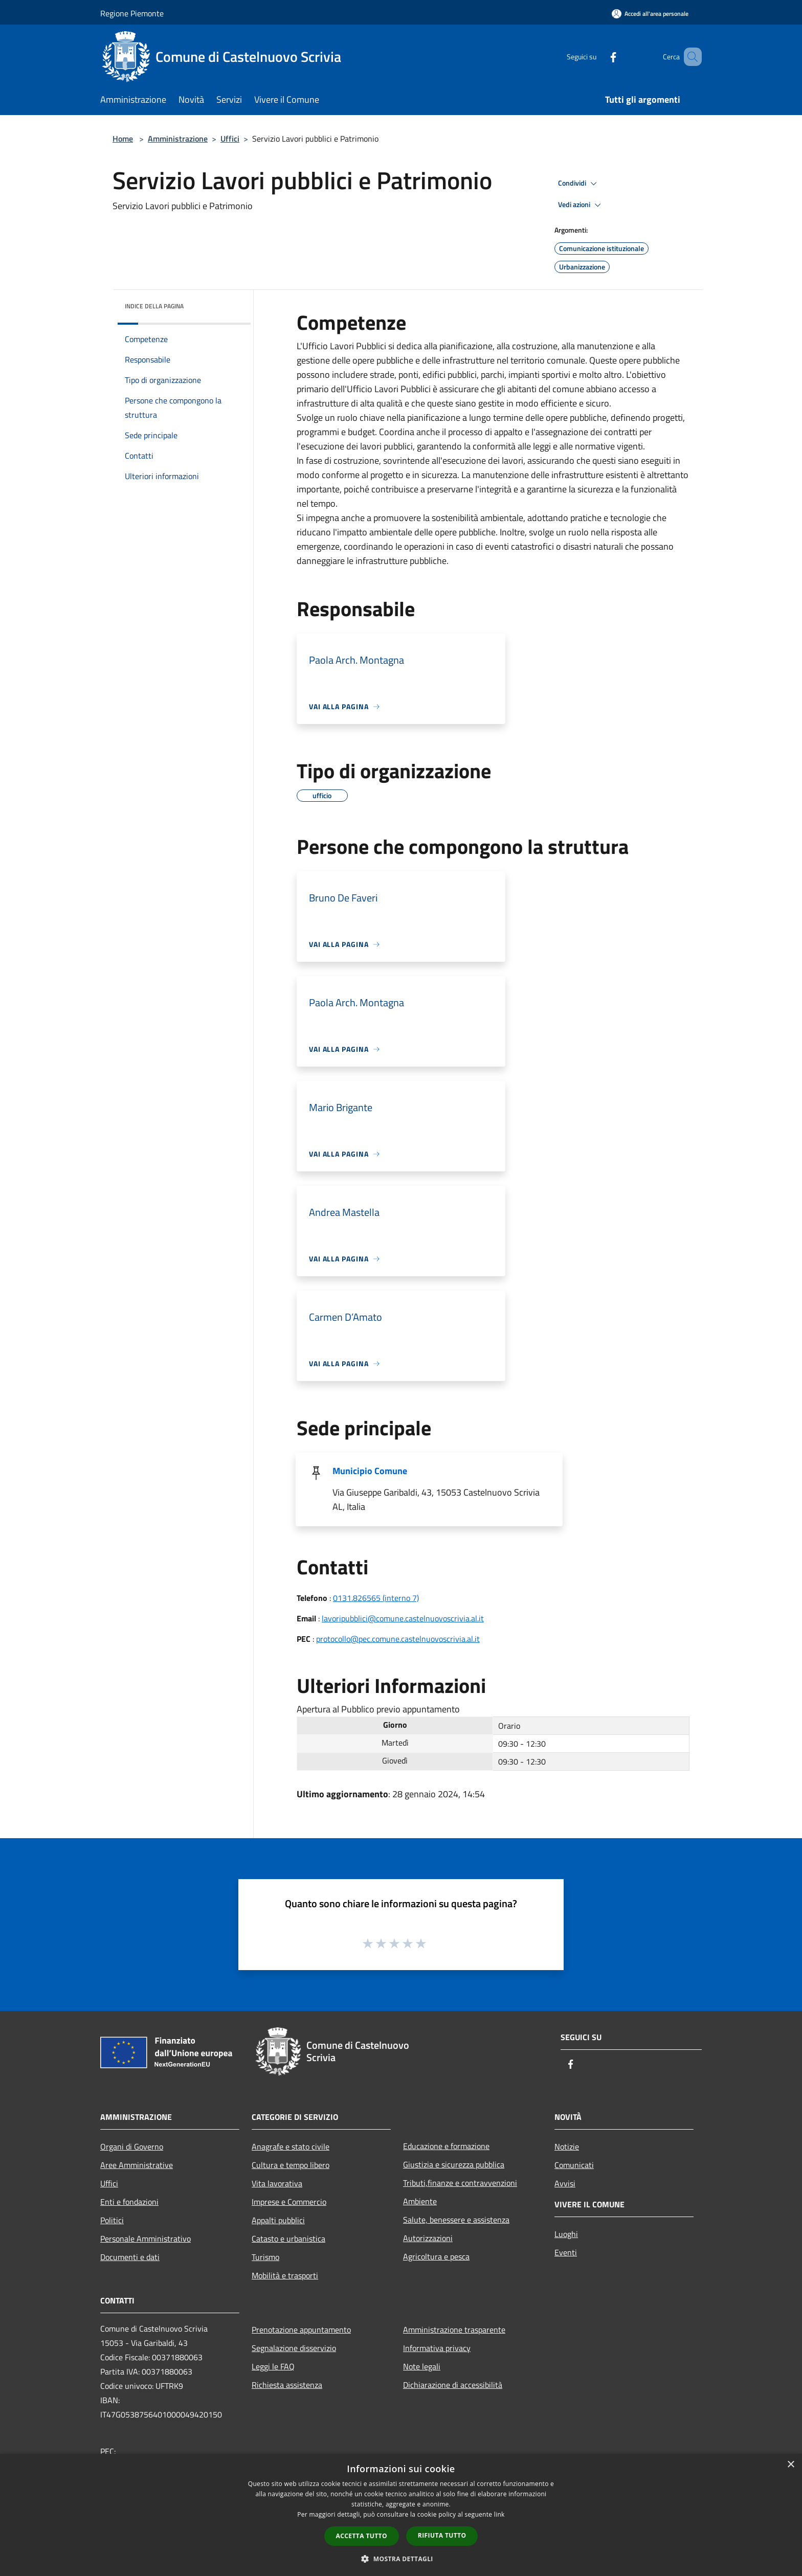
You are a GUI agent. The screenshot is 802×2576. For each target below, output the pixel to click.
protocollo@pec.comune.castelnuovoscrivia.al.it (398, 1639)
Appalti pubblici (278, 2220)
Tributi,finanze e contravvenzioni (460, 2183)
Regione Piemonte (132, 13)
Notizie (566, 2146)
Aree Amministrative (136, 2165)
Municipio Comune (369, 1471)
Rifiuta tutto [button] (442, 2535)
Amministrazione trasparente (454, 2329)
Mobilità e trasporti (285, 2275)
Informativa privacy (437, 2348)
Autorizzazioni (428, 2238)
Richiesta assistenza (287, 2385)
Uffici (229, 138)
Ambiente (420, 2201)
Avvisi (564, 2183)
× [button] (790, 2465)
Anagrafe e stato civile (290, 2146)
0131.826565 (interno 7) (376, 1598)
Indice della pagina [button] (154, 306)
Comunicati (574, 2165)
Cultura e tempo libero (290, 2165)
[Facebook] (598, 56)
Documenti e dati (130, 2257)
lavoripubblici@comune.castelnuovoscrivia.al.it (403, 1618)
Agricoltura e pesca (436, 2256)
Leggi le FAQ (273, 2366)
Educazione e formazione (446, 2146)
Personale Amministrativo (145, 2238)
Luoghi (566, 2234)
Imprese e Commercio (289, 2202)
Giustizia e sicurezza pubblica (453, 2164)
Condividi (579, 183)
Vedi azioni (581, 205)
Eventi (565, 2252)
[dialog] (401, 2515)
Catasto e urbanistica (288, 2238)
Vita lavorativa (277, 2183)
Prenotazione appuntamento (301, 2329)
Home (123, 138)
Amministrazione (178, 138)
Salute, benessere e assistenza (456, 2219)
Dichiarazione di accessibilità (452, 2385)
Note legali (421, 2366)
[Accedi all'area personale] (650, 14)
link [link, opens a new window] (499, 2514)
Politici (112, 2220)
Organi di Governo (131, 2146)
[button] (401, 2559)
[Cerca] (689, 56)
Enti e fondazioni (129, 2202)
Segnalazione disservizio (294, 2348)
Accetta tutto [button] (361, 2536)
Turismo (265, 2257)
